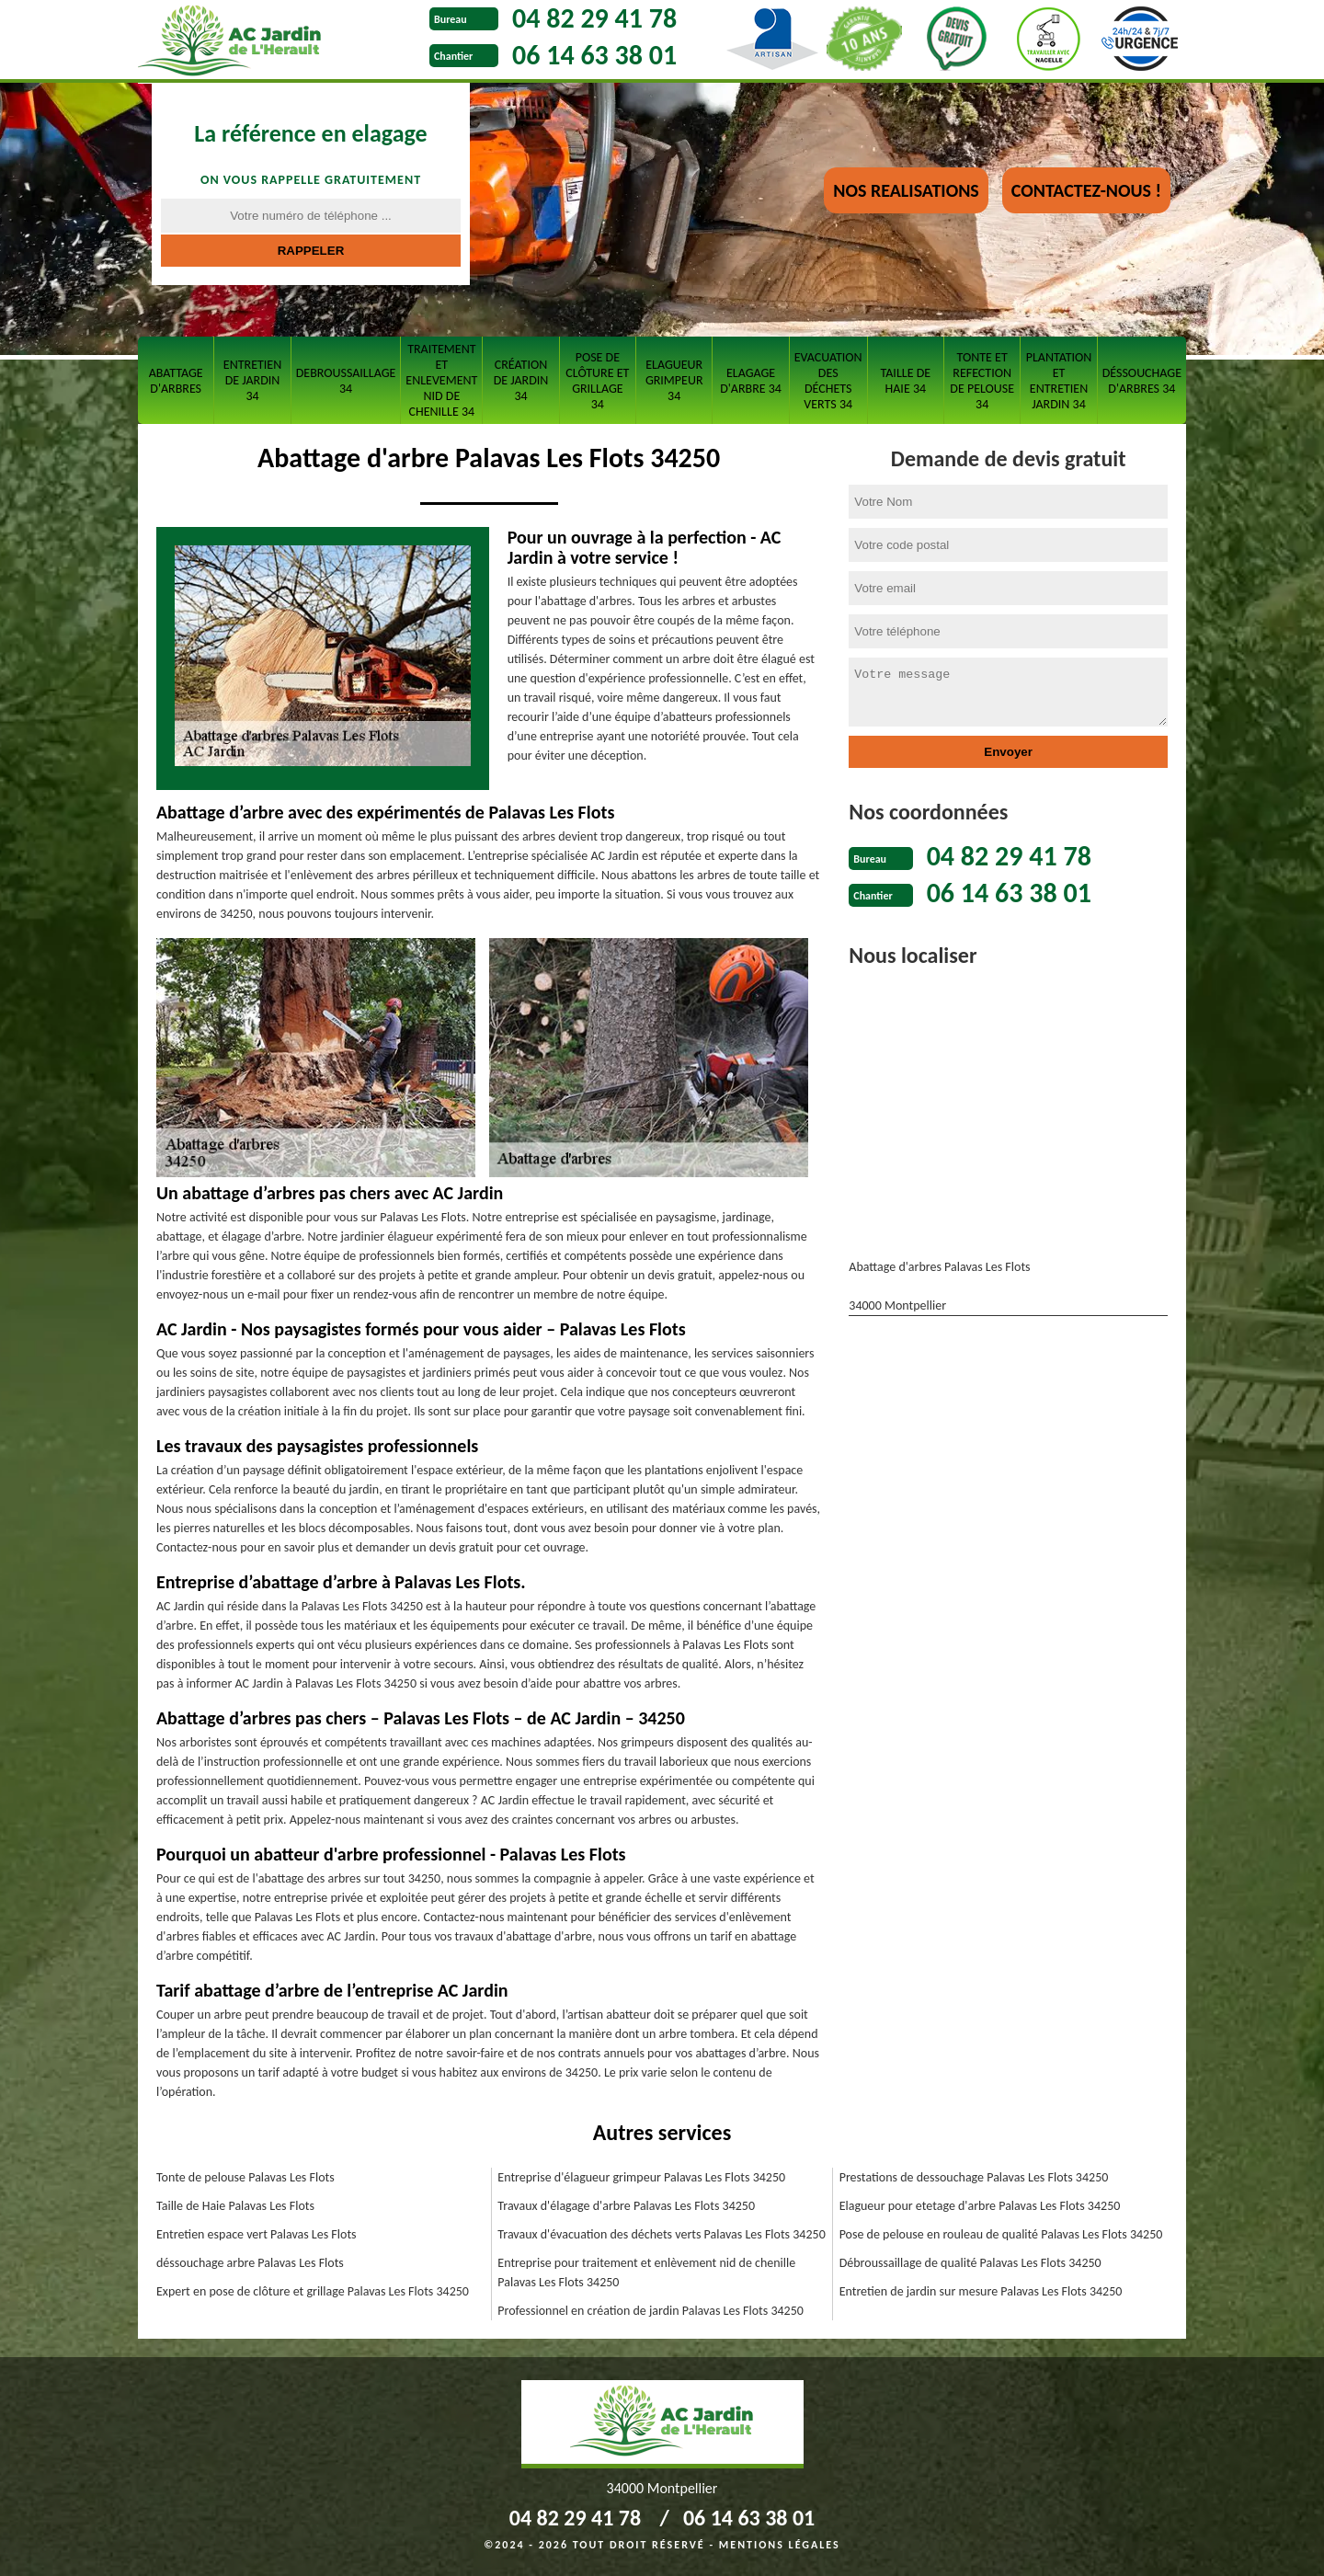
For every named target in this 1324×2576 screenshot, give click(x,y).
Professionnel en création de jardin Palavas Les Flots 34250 (650, 2310)
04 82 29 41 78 (594, 18)
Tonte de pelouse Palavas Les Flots (245, 2177)
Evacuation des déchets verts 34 (828, 380)
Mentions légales (779, 2544)
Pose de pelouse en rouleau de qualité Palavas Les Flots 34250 (1001, 2234)
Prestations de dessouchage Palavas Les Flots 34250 (974, 2177)
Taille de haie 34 (906, 380)
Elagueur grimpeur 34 (674, 380)
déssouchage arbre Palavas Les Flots (250, 2263)
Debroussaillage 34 (346, 380)
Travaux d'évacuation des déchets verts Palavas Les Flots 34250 (661, 2234)
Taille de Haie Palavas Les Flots (235, 2206)
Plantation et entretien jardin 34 (1059, 380)
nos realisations (906, 190)
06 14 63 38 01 (594, 55)
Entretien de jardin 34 (252, 380)
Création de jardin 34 (521, 380)
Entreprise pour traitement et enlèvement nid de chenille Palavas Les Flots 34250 (646, 2272)
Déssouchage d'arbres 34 (1141, 380)
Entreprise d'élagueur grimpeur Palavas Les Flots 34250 (641, 2177)
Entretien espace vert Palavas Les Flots (256, 2234)
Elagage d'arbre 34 (751, 380)
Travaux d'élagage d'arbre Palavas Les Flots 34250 (626, 2206)
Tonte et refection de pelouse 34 (982, 380)
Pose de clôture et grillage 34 (597, 380)
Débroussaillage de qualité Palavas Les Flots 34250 (970, 2263)
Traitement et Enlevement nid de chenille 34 (441, 380)
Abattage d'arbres (176, 380)
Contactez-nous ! (1086, 190)
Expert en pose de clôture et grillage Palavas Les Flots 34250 (312, 2291)
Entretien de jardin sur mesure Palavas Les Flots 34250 (981, 2291)
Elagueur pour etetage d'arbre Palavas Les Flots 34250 (980, 2206)
